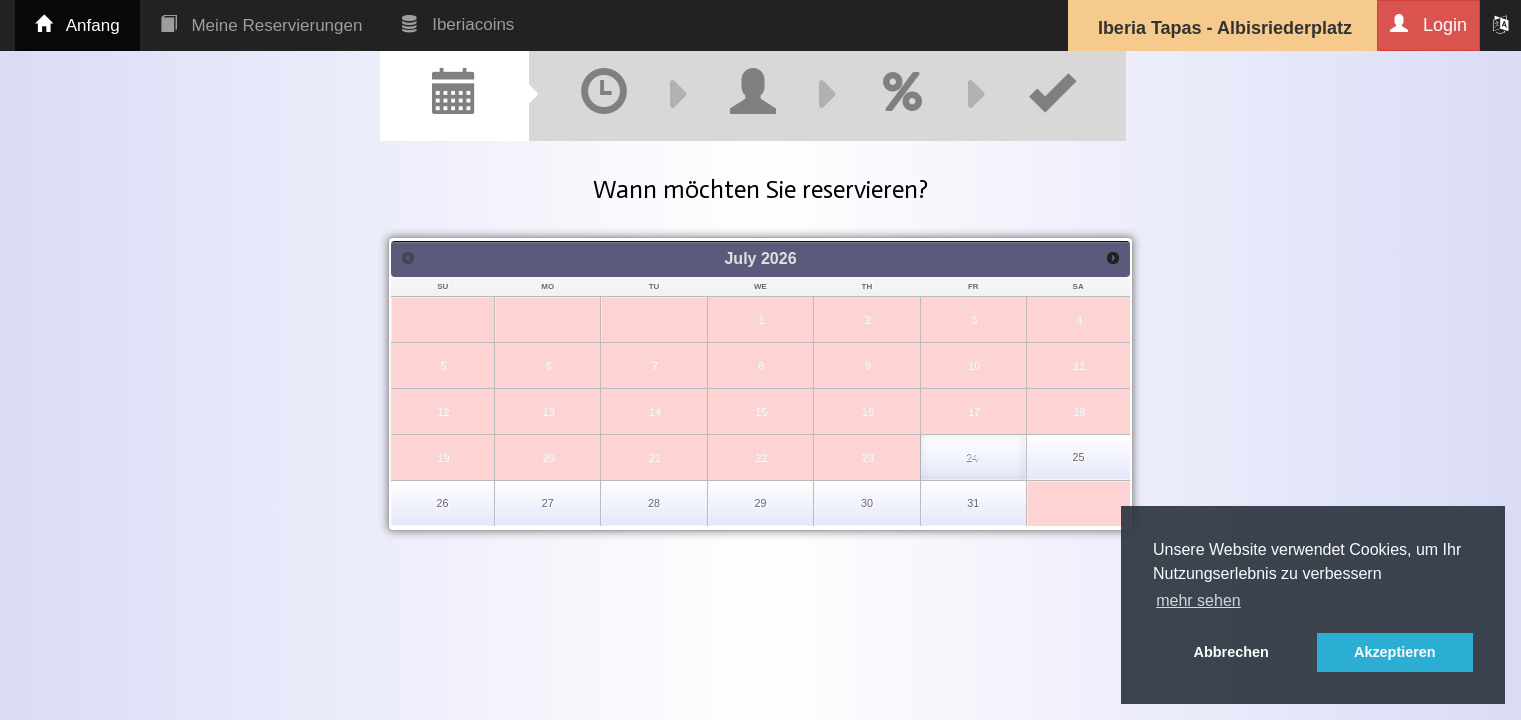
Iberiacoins (458, 24)
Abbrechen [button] (1231, 652)
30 (867, 503)
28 (654, 503)
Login (1428, 24)
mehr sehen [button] (1198, 600)
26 (443, 503)
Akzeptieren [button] (1395, 652)
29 (760, 503)
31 (973, 503)
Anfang (77, 25)
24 (972, 457)
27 (548, 503)
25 (1078, 457)
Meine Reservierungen (261, 25)
